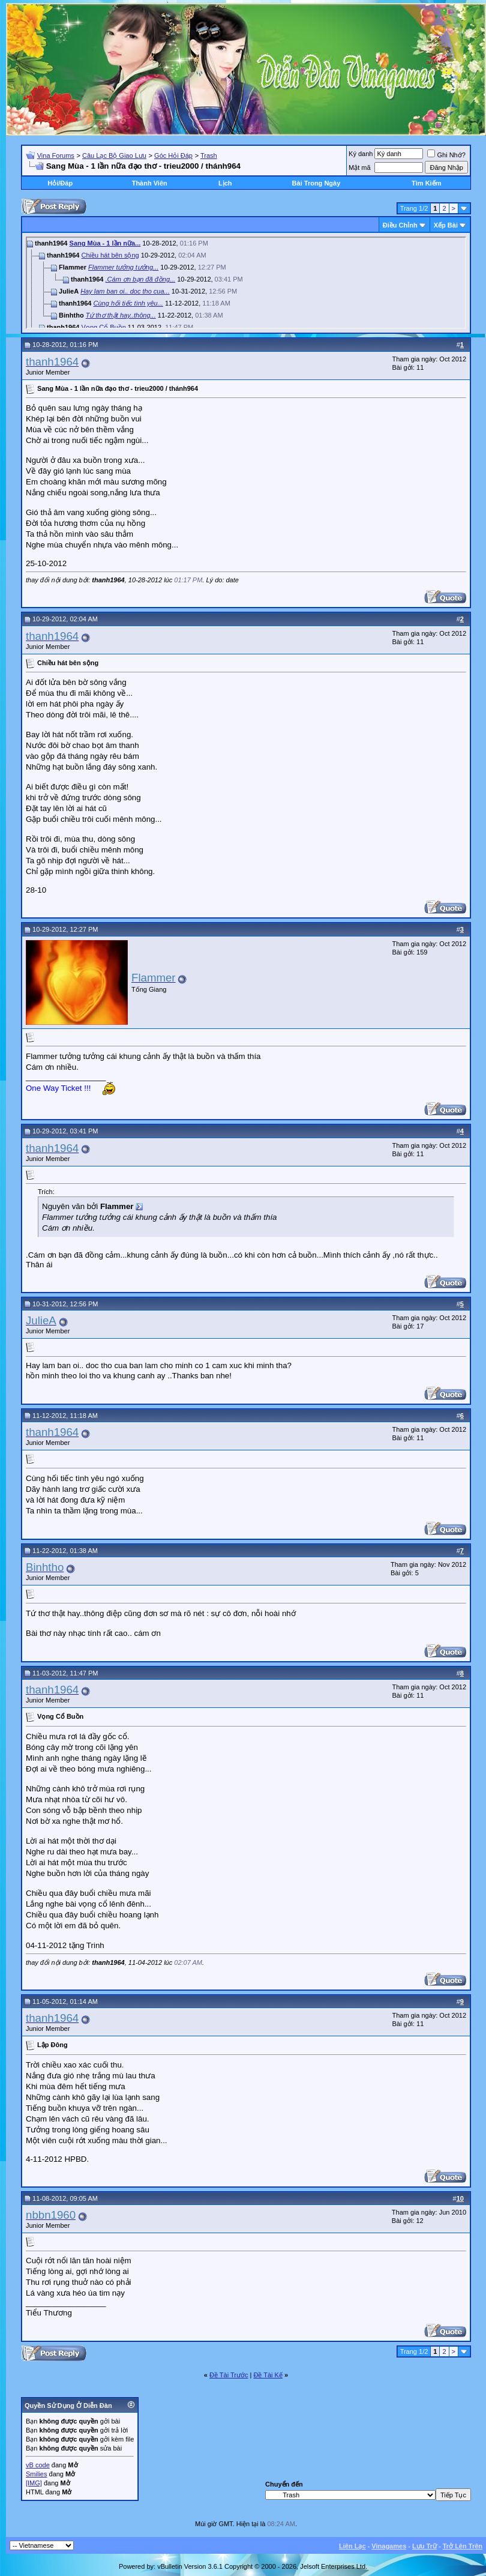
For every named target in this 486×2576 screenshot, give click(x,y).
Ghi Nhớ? (446, 154)
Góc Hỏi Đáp (173, 155)
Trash (208, 155)
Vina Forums (55, 155)
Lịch (225, 183)
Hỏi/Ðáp (60, 183)
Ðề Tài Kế (267, 2374)
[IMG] (34, 2483)
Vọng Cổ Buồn (104, 327)
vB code (38, 2465)
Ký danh (361, 153)
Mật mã (360, 167)
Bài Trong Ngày (316, 183)
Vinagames (388, 2546)
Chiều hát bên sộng (110, 255)
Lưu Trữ (424, 2546)
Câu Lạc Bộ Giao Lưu (114, 155)
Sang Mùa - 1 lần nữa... (105, 243)
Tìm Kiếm (426, 183)
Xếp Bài (446, 225)
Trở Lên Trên (462, 2546)
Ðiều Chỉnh (400, 225)
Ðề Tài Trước (228, 2374)
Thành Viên (149, 183)
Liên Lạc (352, 2546)
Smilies (36, 2474)
